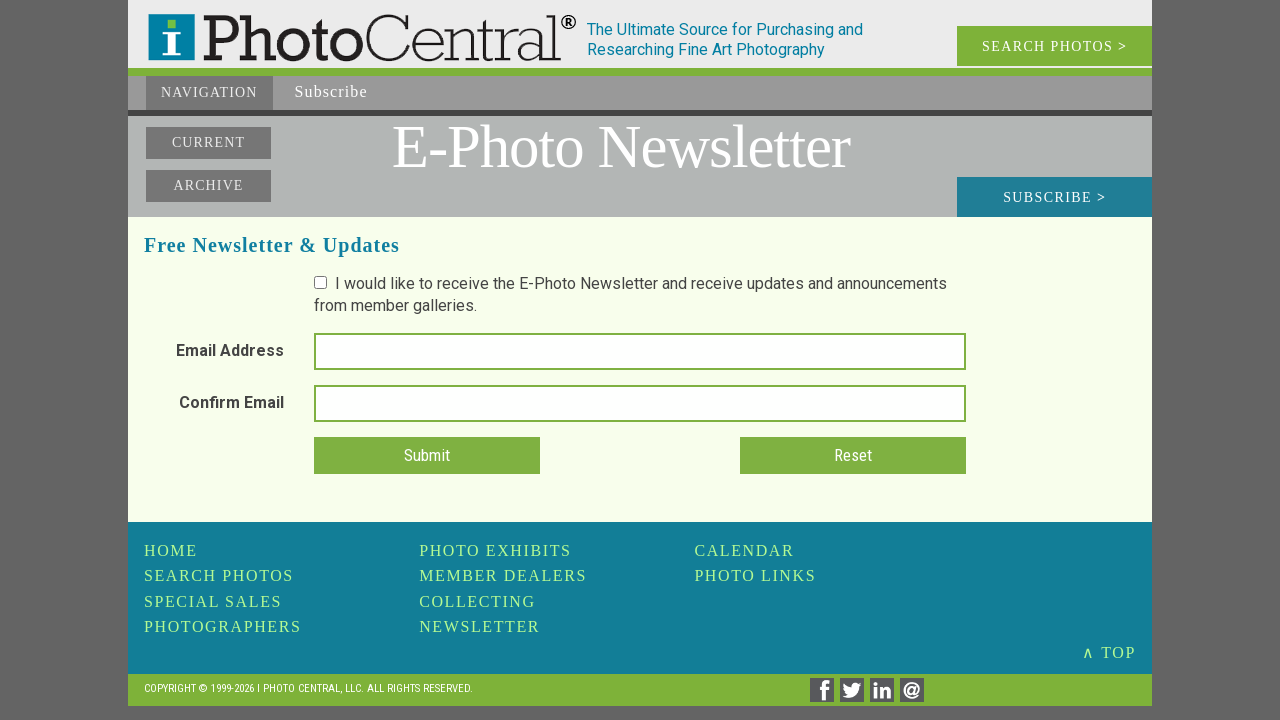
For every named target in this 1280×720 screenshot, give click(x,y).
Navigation (209, 92)
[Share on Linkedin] (885, 696)
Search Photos (219, 575)
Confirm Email (231, 402)
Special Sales (213, 601)
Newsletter (479, 626)
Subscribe (1054, 197)
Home (171, 550)
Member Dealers (503, 575)
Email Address (230, 350)
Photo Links (755, 575)
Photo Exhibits (495, 550)
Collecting (477, 601)
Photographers (222, 626)
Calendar (744, 550)
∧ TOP (1109, 652)
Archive (208, 185)
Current (208, 142)
